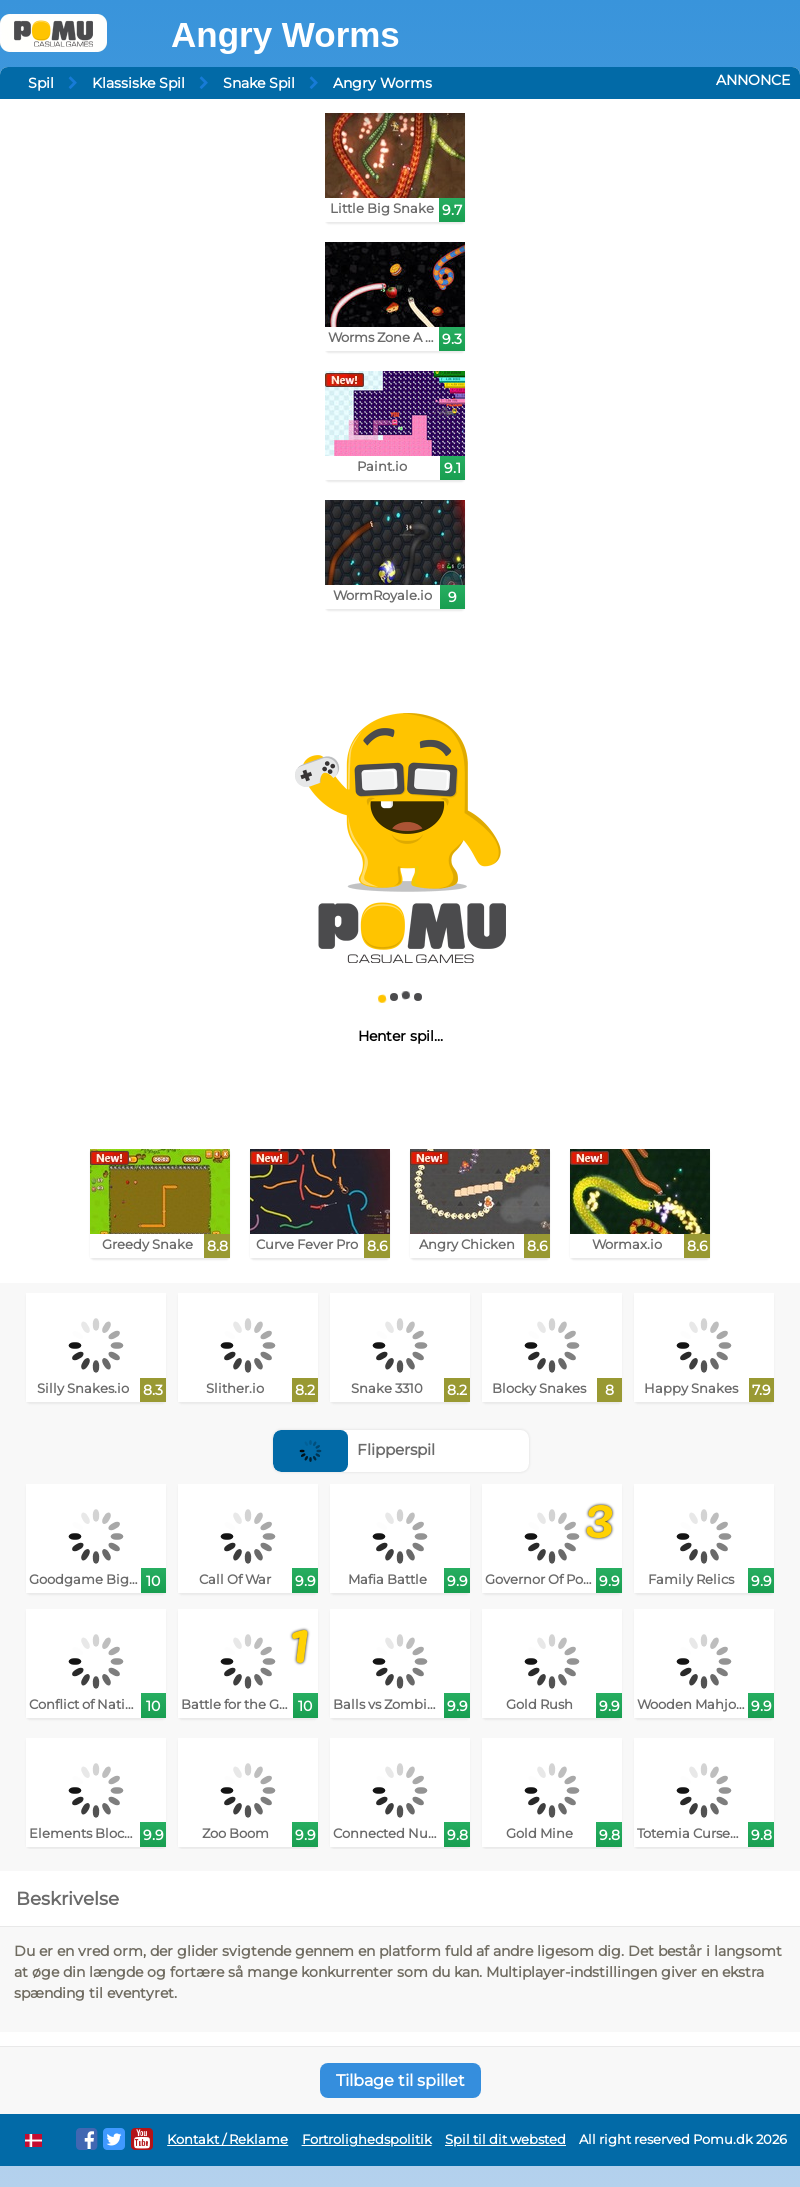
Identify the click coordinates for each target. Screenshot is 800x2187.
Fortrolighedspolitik (367, 2139)
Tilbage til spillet (400, 2080)
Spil (41, 83)
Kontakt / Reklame (227, 2139)
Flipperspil (354, 1449)
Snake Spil (259, 83)
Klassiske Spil (138, 83)
